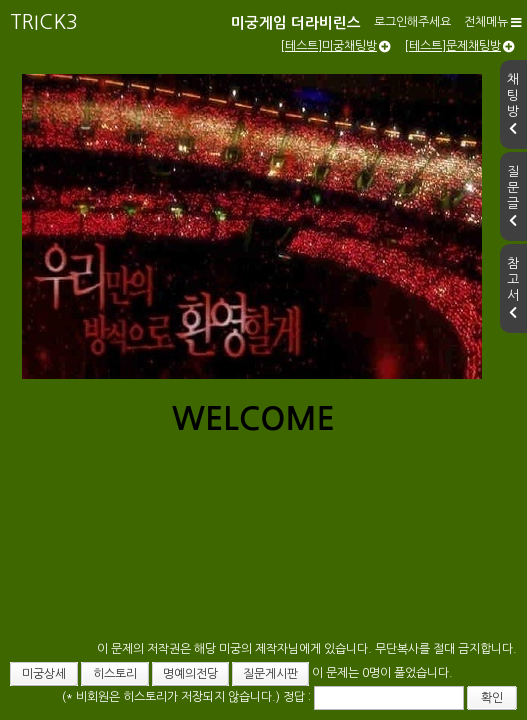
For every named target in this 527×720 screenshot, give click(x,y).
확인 (425, 686)
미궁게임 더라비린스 (109, 18)
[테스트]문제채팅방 (459, 95)
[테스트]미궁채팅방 (335, 95)
